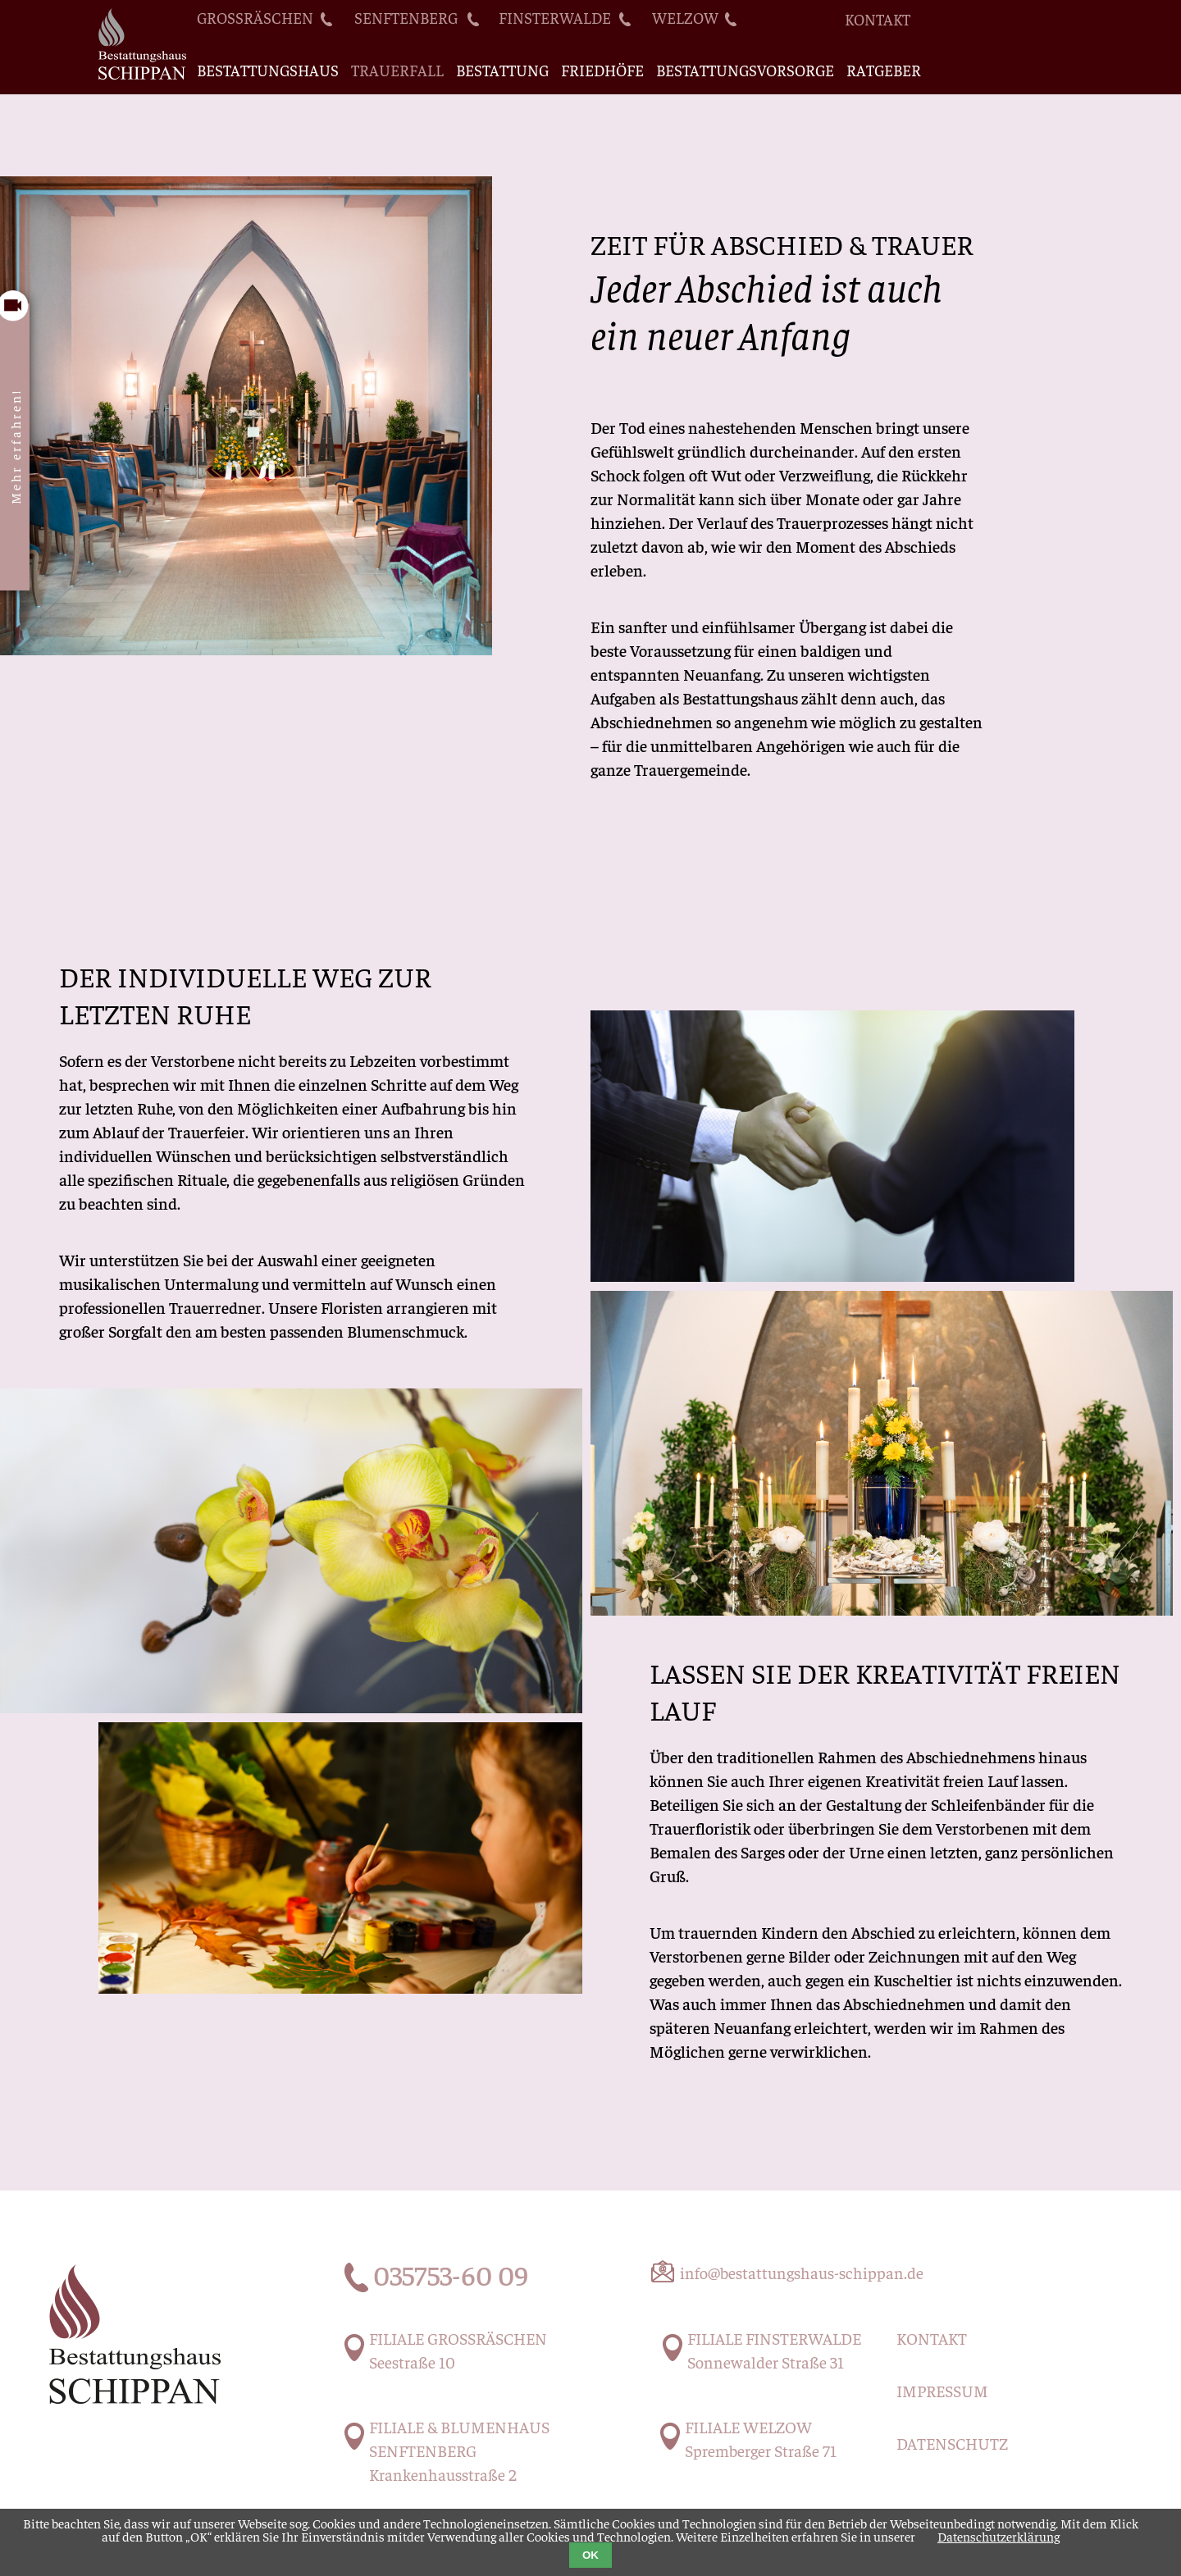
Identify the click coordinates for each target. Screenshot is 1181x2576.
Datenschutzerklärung (998, 2536)
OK (590, 2555)
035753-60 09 (450, 2274)
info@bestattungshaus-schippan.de (801, 2272)
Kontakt (877, 19)
